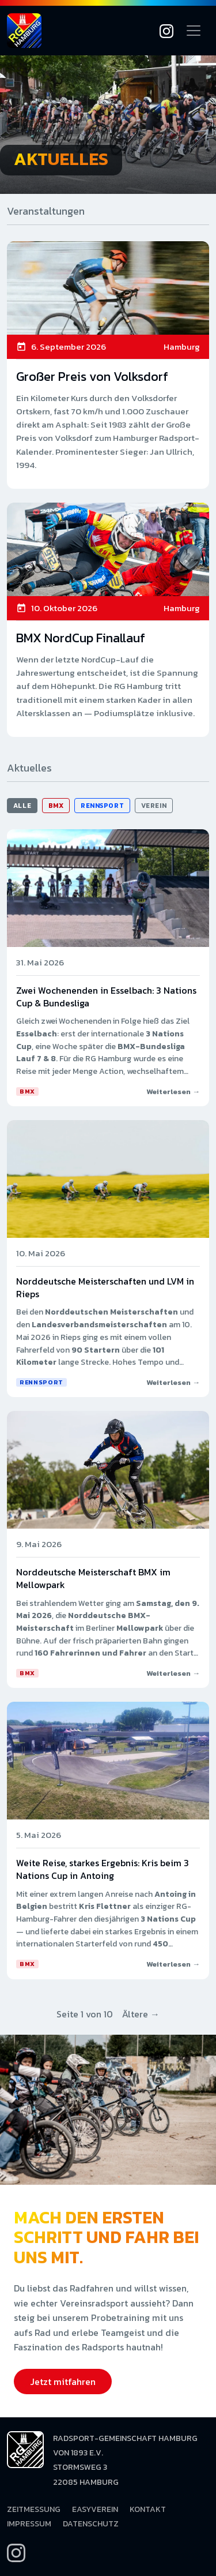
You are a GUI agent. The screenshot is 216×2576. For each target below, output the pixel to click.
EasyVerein (95, 2509)
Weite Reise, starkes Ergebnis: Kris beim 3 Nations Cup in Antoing (102, 1869)
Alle (22, 805)
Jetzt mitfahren (63, 2381)
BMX (56, 805)
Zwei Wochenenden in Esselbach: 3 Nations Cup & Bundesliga (106, 996)
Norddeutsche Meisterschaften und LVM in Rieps (105, 1287)
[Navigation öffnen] (193, 31)
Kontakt (148, 2509)
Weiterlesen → (173, 1091)
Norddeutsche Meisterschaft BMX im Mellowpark (93, 1578)
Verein (153, 805)
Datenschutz (91, 2524)
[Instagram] (166, 30)
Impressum (29, 2524)
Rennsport (102, 805)
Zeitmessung (33, 2509)
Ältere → (141, 2014)
